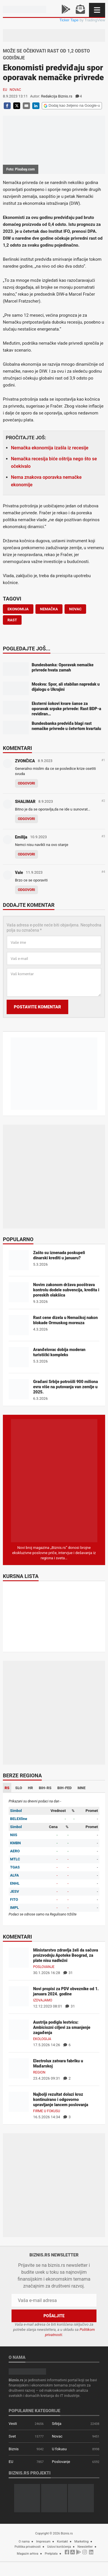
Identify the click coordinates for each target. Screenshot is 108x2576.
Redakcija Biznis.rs (56, 96)
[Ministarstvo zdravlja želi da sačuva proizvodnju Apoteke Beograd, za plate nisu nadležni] (19, 1957)
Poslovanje (43, 1967)
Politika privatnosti (27, 2547)
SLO (18, 1788)
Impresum (43, 2541)
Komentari (17, 748)
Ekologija (42, 2039)
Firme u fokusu (46, 2111)
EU (5, 90)
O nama (24, 2541)
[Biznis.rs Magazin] (54, 1480)
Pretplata (51, 2554)
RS (7, 1788)
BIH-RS (45, 1788)
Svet (12, 2436)
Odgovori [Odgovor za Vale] (26, 890)
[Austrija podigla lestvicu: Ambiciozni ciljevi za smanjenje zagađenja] (19, 2029)
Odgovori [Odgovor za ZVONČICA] (26, 783)
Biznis (14, 2449)
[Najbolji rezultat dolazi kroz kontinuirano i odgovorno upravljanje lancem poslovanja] (19, 2101)
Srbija (56, 2423)
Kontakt (62, 2541)
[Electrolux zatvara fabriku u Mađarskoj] (19, 2068)
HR (30, 1788)
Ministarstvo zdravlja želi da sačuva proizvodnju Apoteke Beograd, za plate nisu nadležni (65, 1955)
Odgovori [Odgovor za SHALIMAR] (26, 819)
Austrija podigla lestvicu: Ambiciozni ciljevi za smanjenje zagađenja (61, 2027)
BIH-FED (64, 1788)
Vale (19, 872)
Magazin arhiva (27, 2554)
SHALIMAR (25, 801)
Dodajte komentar (28, 905)
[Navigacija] (97, 10)
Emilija (21, 837)
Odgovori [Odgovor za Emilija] (26, 854)
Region (39, 2072)
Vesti (13, 2423)
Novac (15, 90)
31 (68, 1973)
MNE (81, 1788)
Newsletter (85, 2547)
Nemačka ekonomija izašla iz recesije (49, 448)
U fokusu (59, 2449)
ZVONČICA (25, 761)
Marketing (81, 2541)
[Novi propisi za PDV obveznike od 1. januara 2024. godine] (19, 1996)
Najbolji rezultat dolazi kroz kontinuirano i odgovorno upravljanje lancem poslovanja (60, 2099)
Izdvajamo (42, 2000)
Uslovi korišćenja (59, 2547)
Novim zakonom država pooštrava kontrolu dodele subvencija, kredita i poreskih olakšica (66, 1289)
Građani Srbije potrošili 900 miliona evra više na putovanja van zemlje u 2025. (65, 1386)
